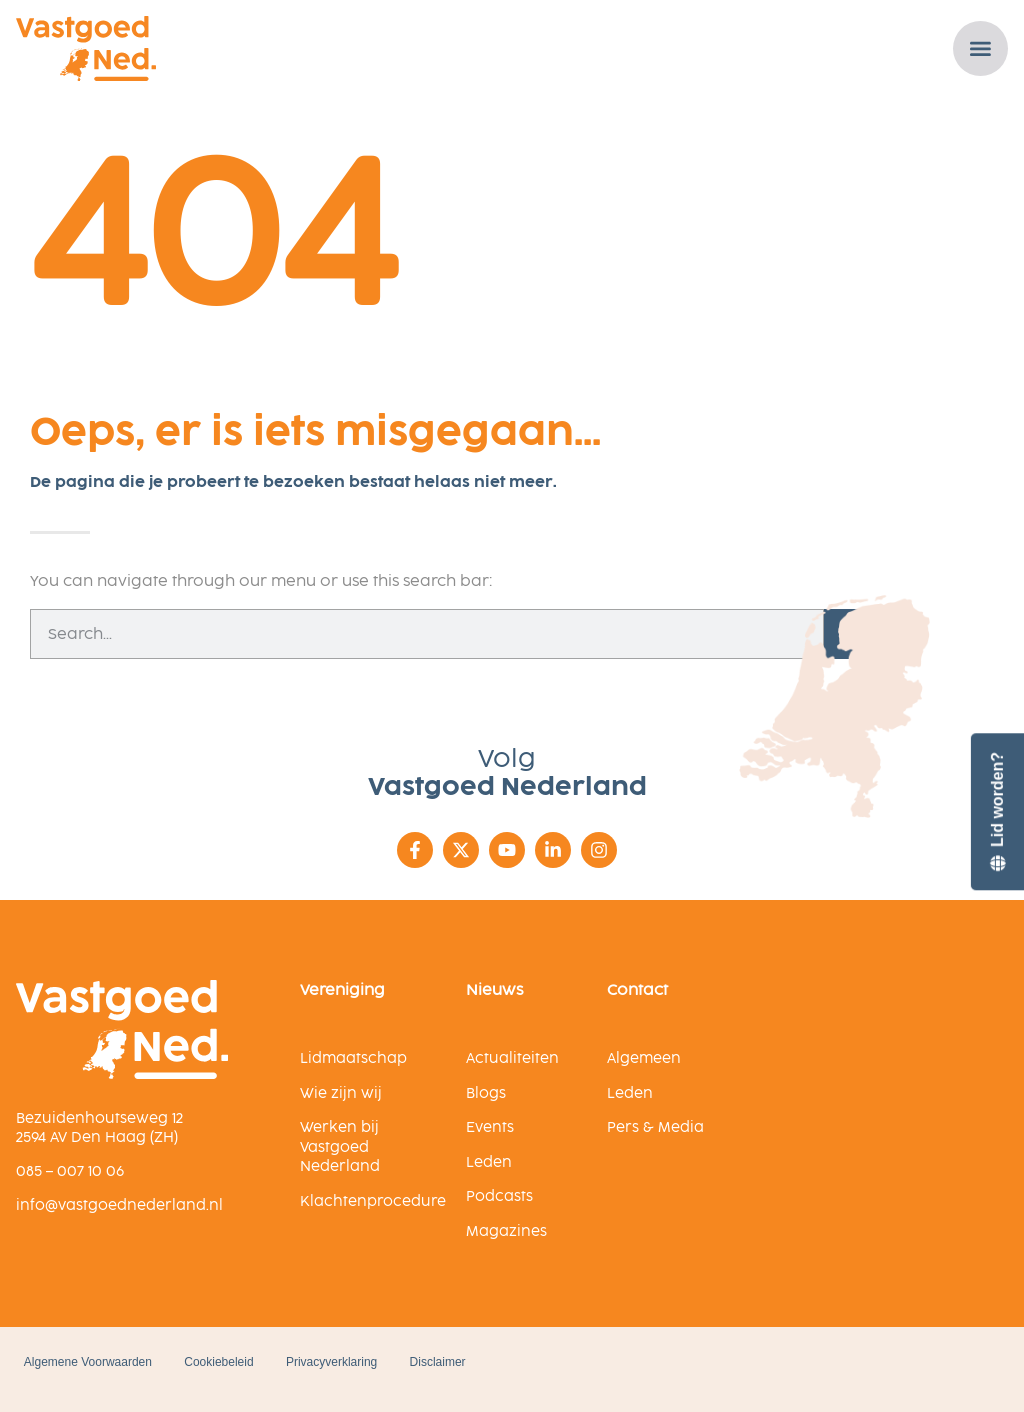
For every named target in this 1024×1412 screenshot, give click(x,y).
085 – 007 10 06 (70, 1171)
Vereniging (342, 990)
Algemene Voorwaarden (84, 1362)
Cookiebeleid (222, 1362)
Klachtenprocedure (373, 1201)
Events (490, 1127)
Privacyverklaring (342, 1362)
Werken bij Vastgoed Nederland (340, 1147)
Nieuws (494, 990)
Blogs (486, 1093)
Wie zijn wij (341, 1093)
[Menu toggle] (982, 49)
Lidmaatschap (353, 1058)
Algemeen (644, 1058)
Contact (637, 990)
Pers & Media (655, 1127)
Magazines (506, 1231)
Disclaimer (457, 1362)
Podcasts (499, 1196)
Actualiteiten (512, 1058)
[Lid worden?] (997, 811)
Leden (489, 1162)
